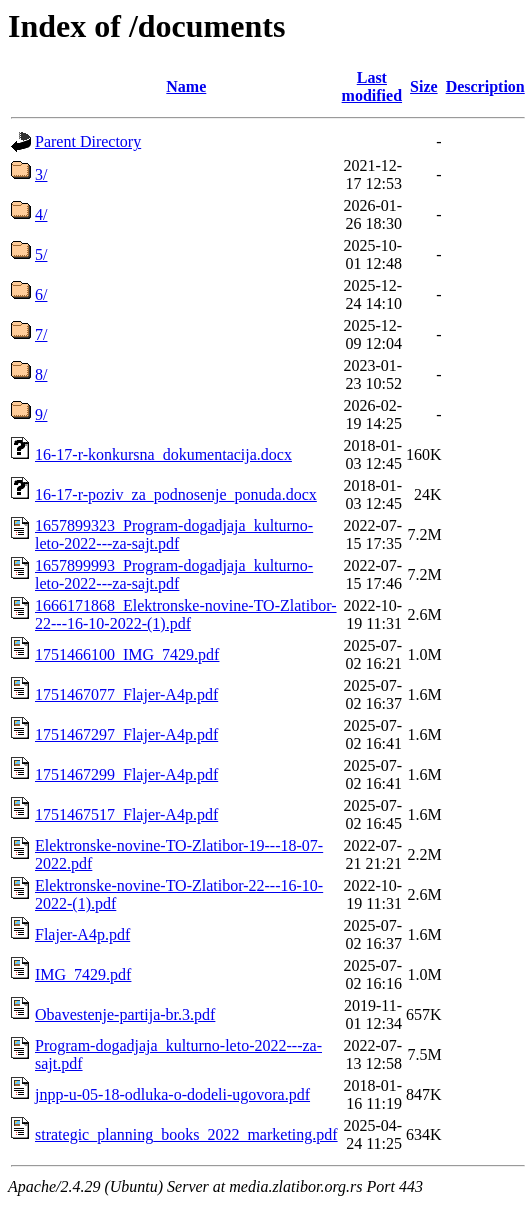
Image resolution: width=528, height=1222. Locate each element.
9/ (41, 414)
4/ (41, 214)
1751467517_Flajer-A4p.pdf (126, 814)
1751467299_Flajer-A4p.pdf (126, 774)
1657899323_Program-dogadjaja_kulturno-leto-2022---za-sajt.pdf (174, 534)
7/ (41, 334)
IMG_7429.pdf (83, 974)
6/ (41, 294)
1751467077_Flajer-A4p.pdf (126, 694)
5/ (41, 254)
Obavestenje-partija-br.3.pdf (125, 1014)
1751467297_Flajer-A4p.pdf (126, 734)
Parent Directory (88, 141)
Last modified (372, 86)
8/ (41, 374)
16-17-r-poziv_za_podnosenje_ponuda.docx (176, 494)
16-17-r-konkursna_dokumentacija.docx (163, 454)
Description (485, 86)
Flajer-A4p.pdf (82, 934)
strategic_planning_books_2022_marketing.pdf (186, 1134)
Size (424, 86)
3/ (41, 174)
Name (186, 86)
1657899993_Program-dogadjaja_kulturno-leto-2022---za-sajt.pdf (174, 574)
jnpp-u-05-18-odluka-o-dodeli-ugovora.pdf (172, 1094)
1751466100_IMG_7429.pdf (127, 654)
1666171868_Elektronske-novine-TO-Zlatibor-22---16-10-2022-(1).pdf (186, 614)
